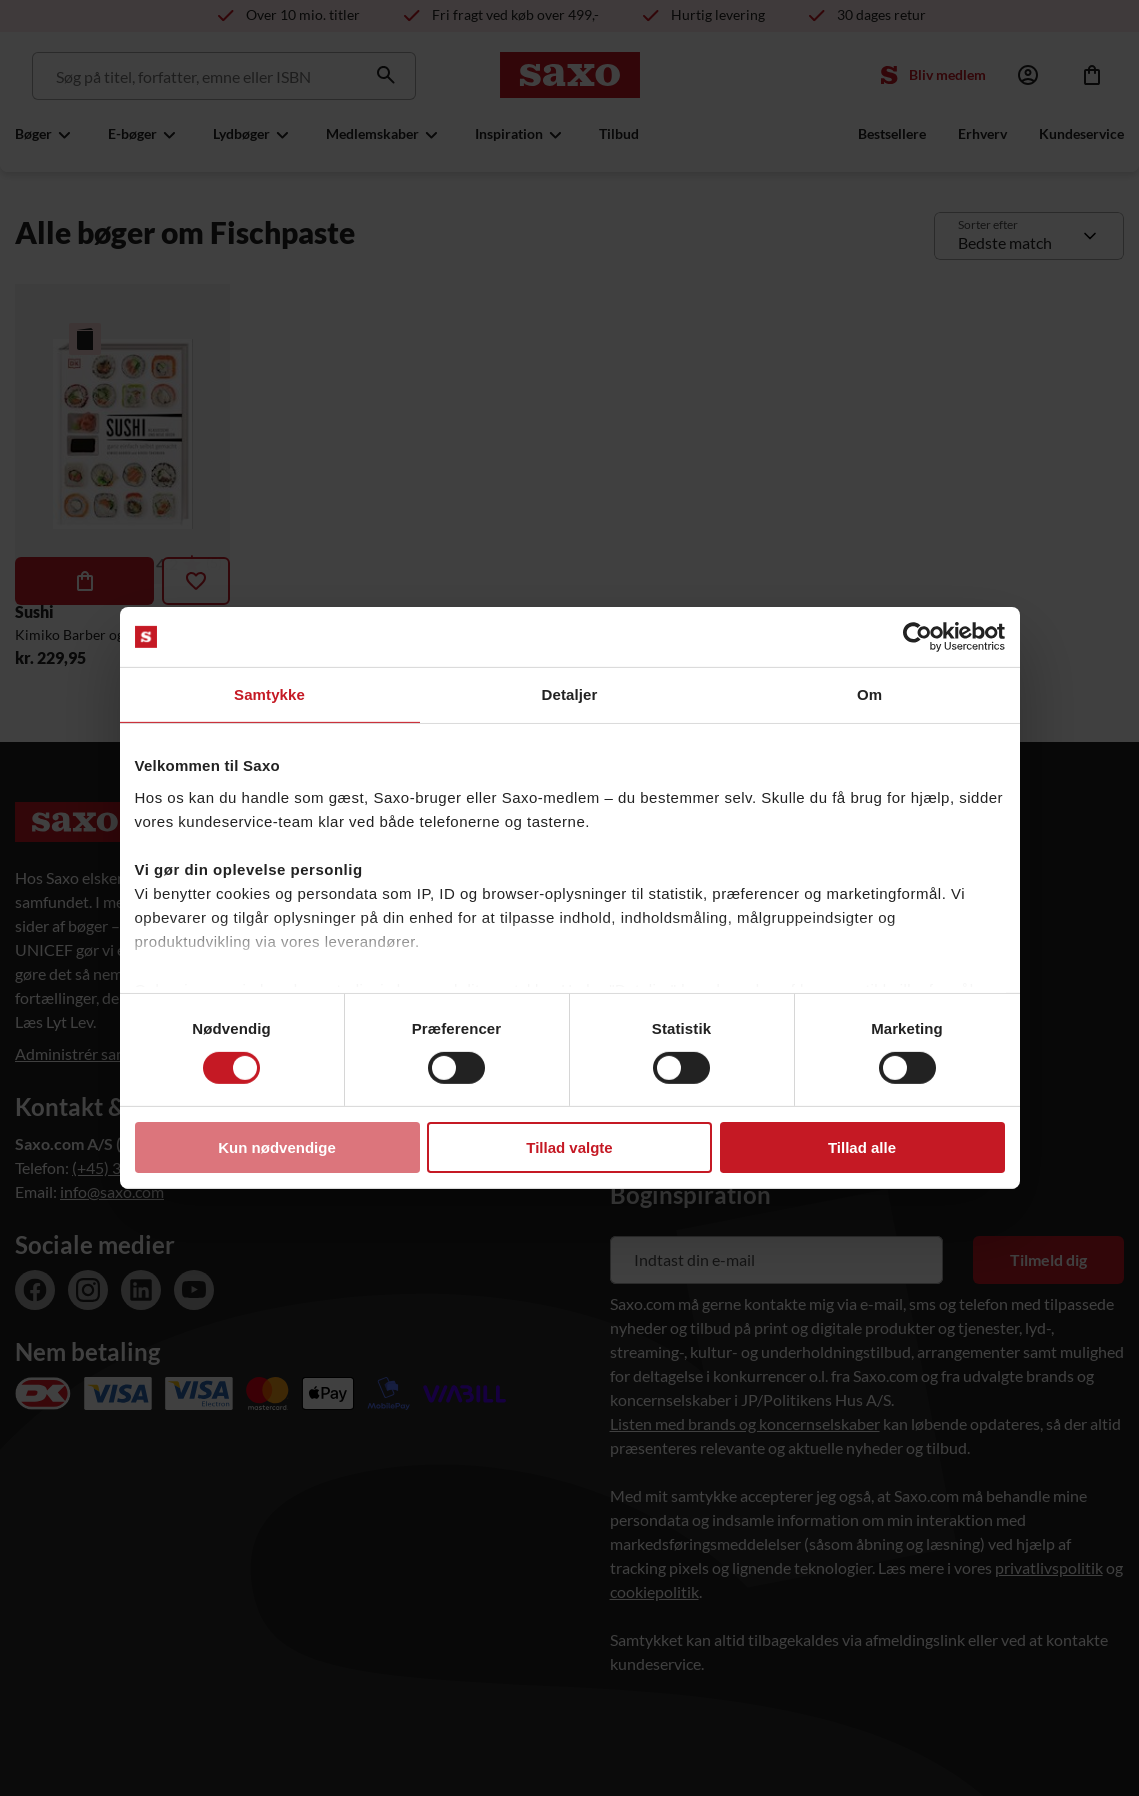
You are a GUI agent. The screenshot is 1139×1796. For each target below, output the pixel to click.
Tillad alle (862, 1147)
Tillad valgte (569, 1147)
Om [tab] (869, 694)
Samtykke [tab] (269, 694)
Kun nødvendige (277, 1147)
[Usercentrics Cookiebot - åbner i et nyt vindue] (917, 637)
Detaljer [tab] (570, 694)
